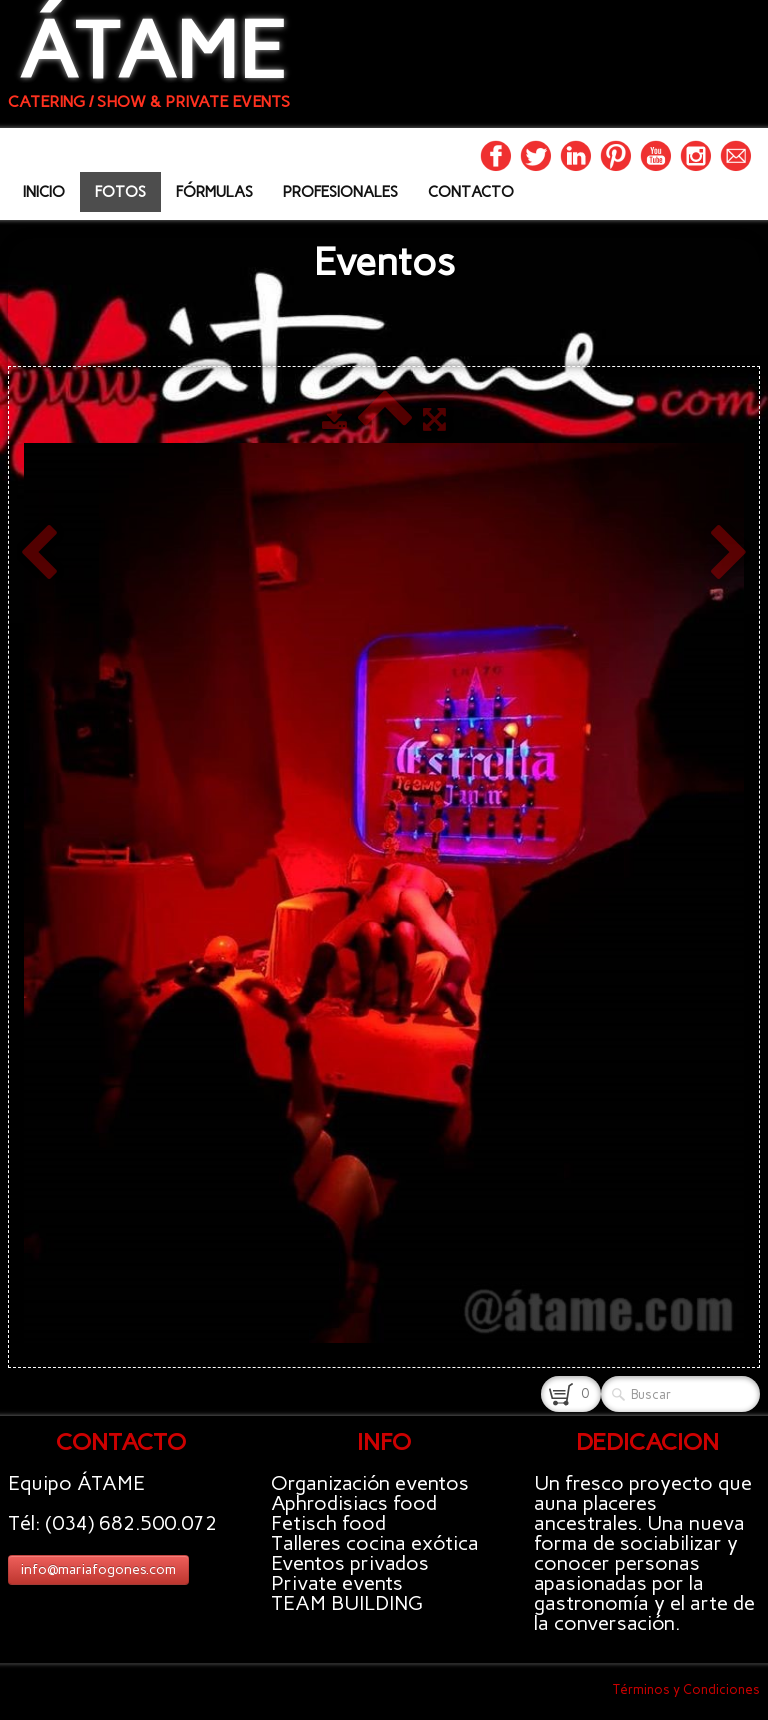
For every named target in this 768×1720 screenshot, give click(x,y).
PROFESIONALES (340, 192)
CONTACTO (471, 192)
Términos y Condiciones (686, 1689)
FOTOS (120, 192)
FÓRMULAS (214, 192)
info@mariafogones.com (98, 1569)
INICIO (44, 192)
